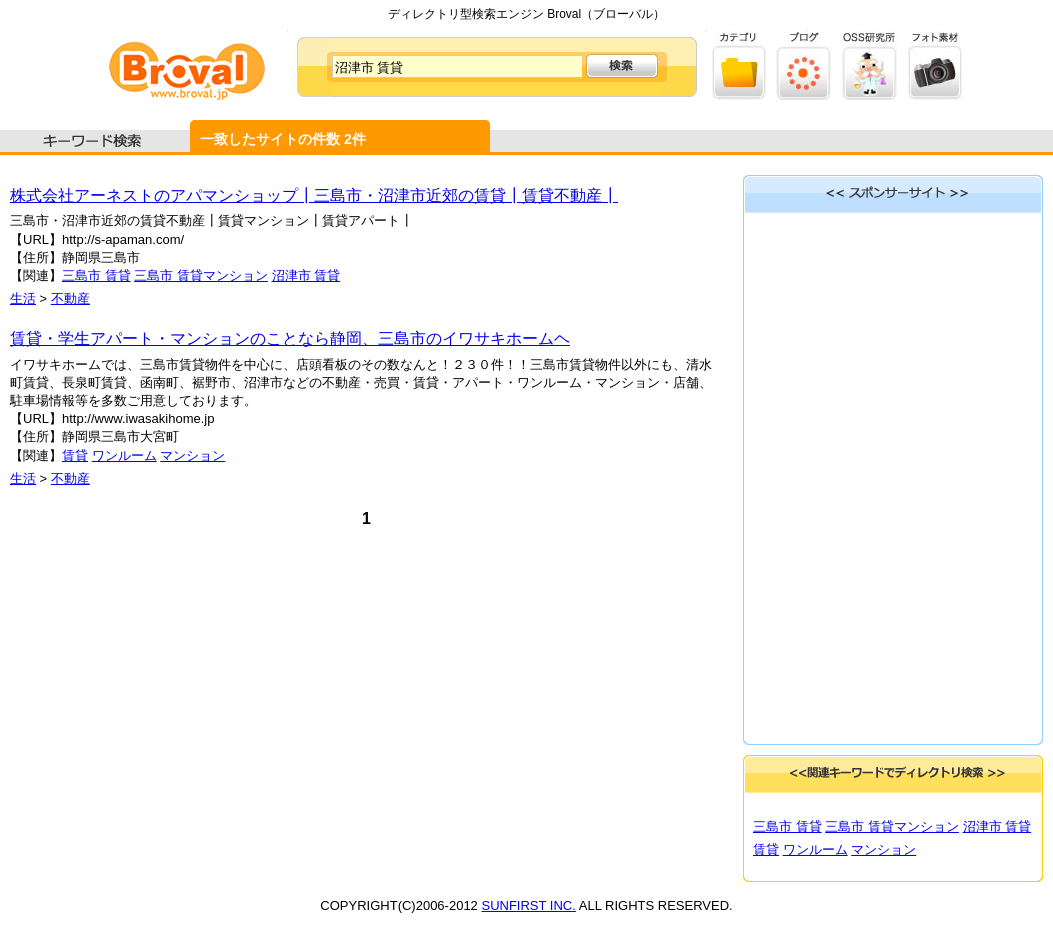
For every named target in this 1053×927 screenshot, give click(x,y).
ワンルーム (124, 455)
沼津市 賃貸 (306, 275)
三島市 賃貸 (96, 275)
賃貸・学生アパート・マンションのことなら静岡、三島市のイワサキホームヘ (290, 338)
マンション (192, 455)
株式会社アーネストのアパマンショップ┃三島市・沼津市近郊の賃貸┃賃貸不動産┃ (314, 195)
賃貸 (75, 455)
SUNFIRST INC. (528, 905)
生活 (23, 298)
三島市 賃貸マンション (201, 275)
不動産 (70, 298)
